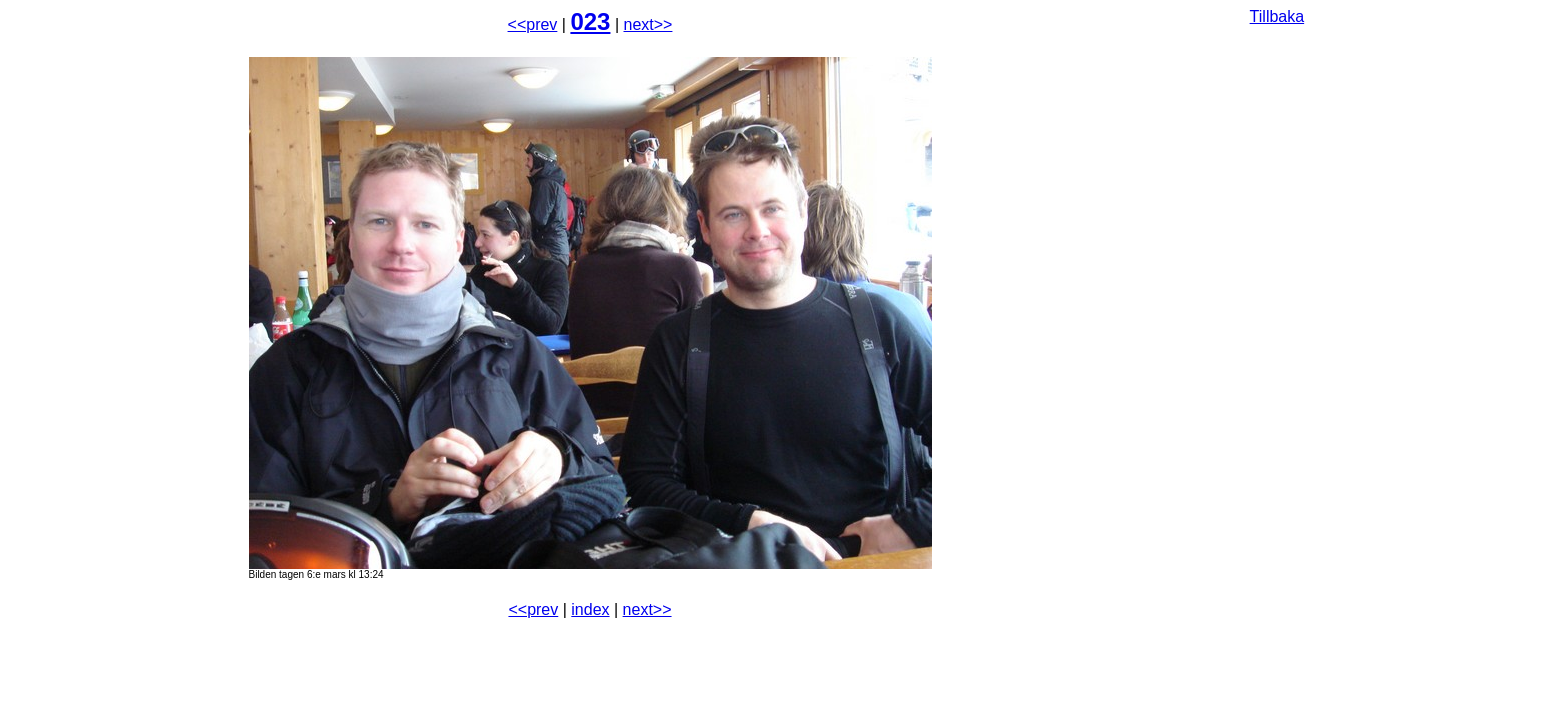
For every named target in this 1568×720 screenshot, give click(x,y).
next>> (648, 24)
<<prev (533, 24)
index (590, 609)
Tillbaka (1277, 16)
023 (590, 21)
